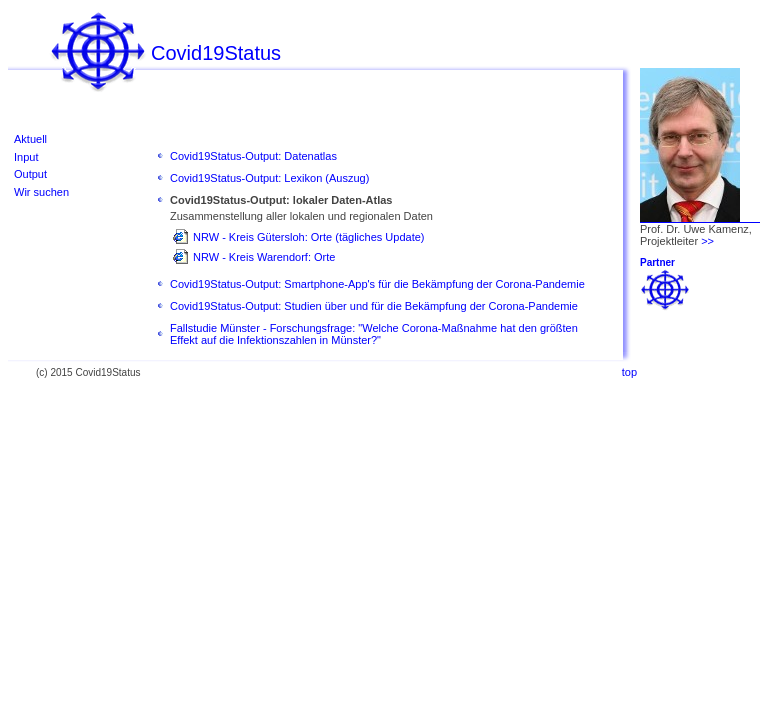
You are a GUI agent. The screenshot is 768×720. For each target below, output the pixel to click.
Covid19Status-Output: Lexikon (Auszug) (269, 178)
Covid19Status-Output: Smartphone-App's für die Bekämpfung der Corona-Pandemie (377, 284)
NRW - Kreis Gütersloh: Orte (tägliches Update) (308, 237)
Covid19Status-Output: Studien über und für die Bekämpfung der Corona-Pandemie (374, 306)
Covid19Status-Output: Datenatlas (253, 156)
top (629, 372)
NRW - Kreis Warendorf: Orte (264, 257)
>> (707, 241)
